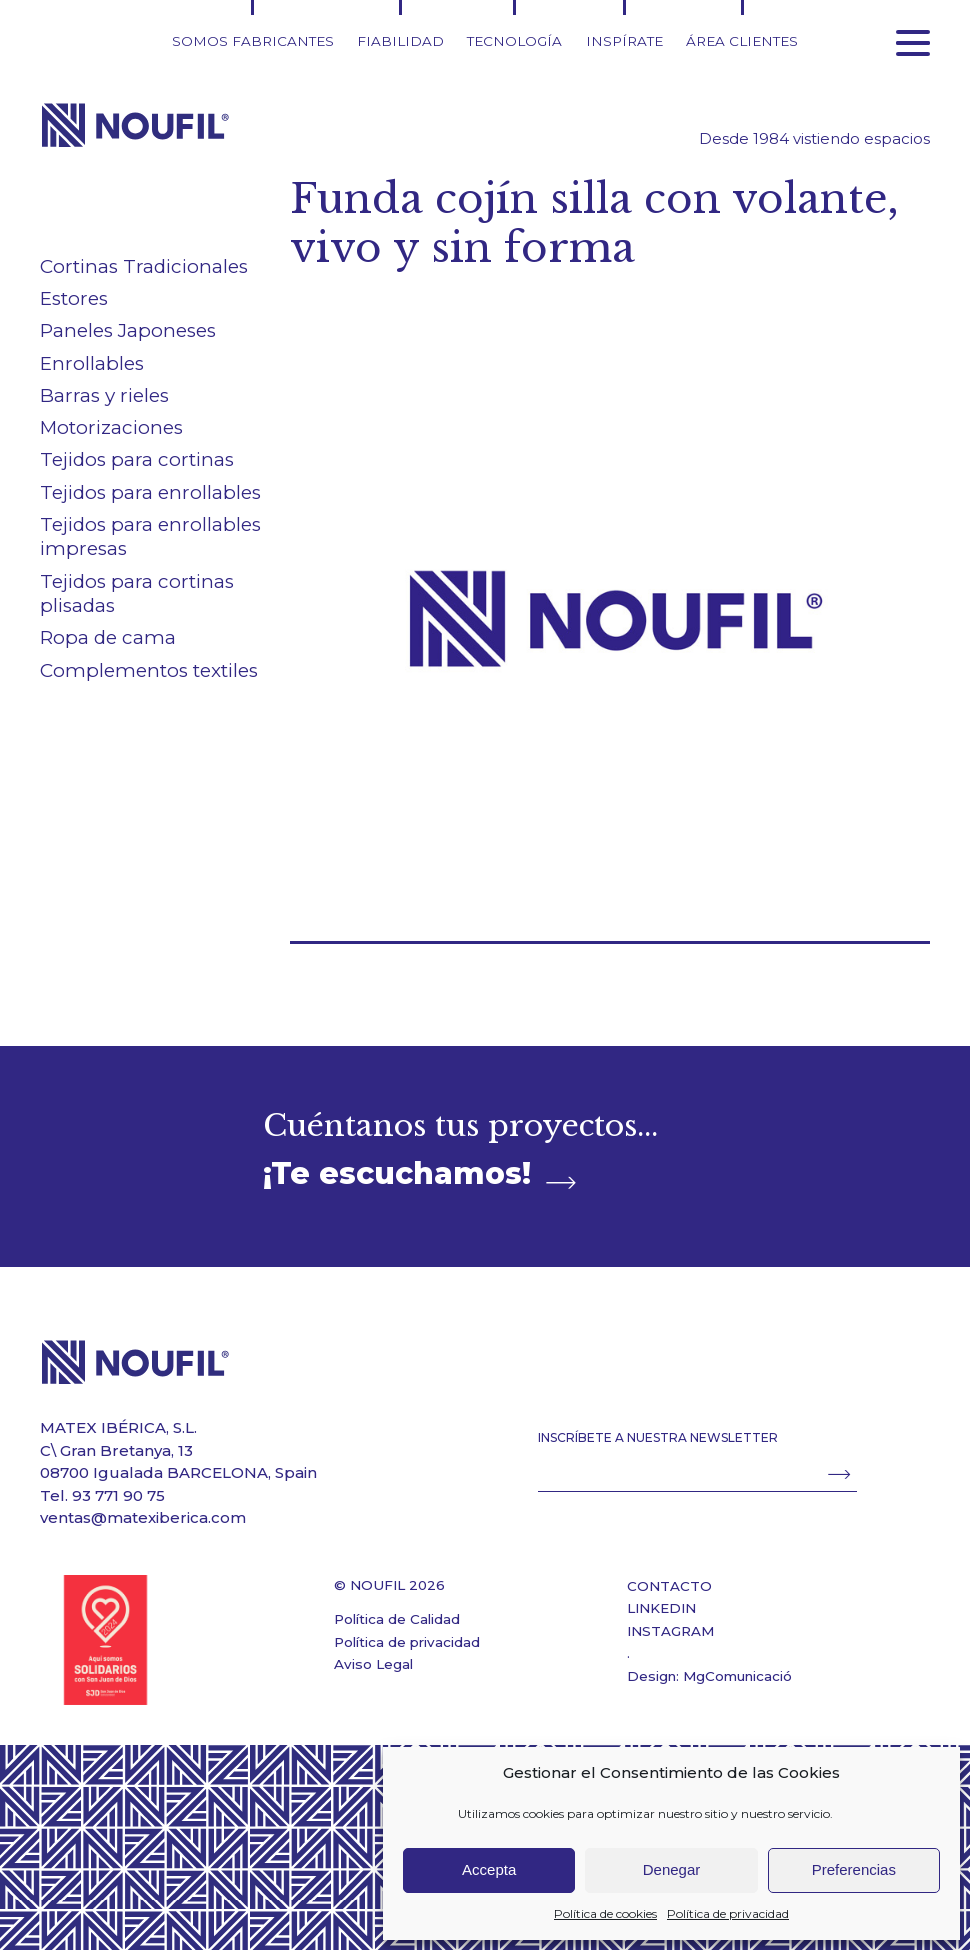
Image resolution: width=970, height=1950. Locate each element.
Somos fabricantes (253, 41)
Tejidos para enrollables (150, 492)
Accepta (489, 1869)
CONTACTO (669, 1586)
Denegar (672, 1869)
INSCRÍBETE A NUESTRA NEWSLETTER (658, 1437)
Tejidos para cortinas (137, 459)
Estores (74, 298)
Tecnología (514, 41)
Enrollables (92, 363)
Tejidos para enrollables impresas (150, 537)
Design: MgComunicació (709, 1676)
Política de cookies (605, 1913)
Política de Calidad (397, 1619)
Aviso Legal (373, 1664)
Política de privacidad (728, 1913)
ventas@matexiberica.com (143, 1517)
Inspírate (624, 41)
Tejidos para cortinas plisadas (137, 594)
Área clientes (742, 41)
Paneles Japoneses (128, 330)
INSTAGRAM (670, 1631)
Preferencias (854, 1869)
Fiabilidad (400, 41)
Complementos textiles (149, 670)
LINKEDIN (661, 1608)
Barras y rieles (104, 395)
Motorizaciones (111, 427)
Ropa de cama (108, 637)
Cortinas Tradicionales (144, 266)
